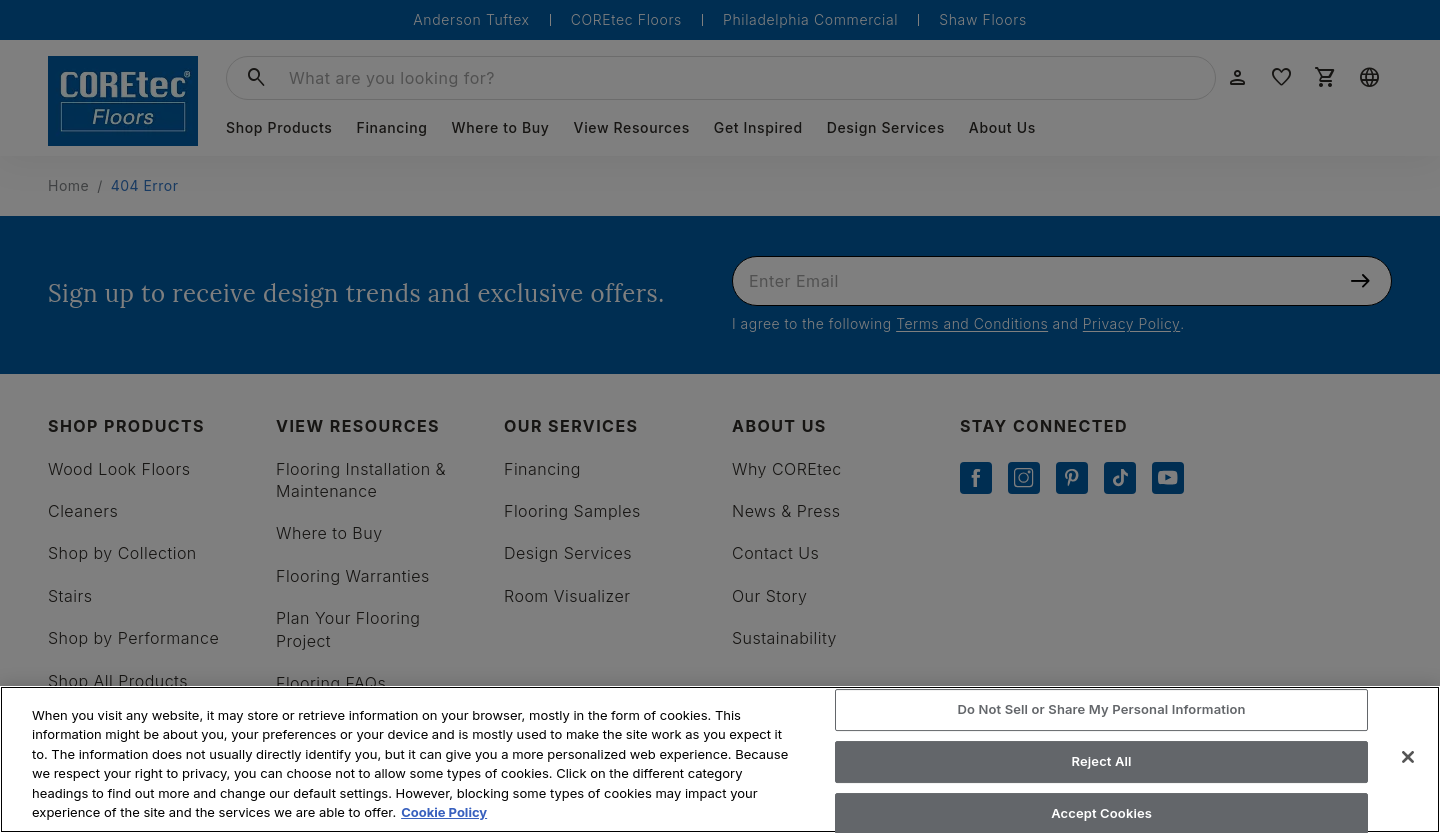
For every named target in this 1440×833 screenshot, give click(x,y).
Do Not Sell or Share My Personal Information (1102, 710)
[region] (720, 759)
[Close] (1408, 757)
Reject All (1102, 761)
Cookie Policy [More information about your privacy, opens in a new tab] (444, 812)
